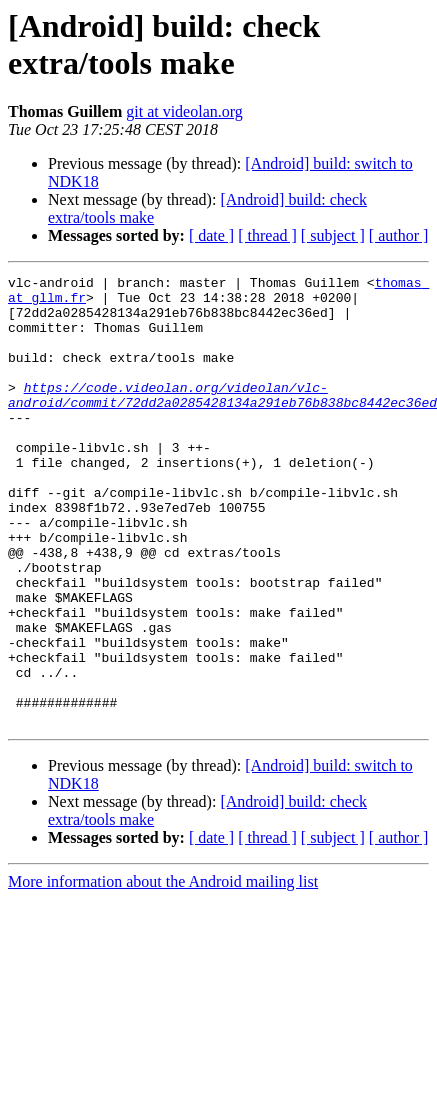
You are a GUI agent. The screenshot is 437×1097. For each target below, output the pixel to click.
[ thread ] (267, 235)
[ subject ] (333, 235)
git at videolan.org (184, 111)
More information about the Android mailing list (163, 971)
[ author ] (399, 235)
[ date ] (211, 235)
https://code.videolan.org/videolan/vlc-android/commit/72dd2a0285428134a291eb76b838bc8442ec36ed (222, 420)
